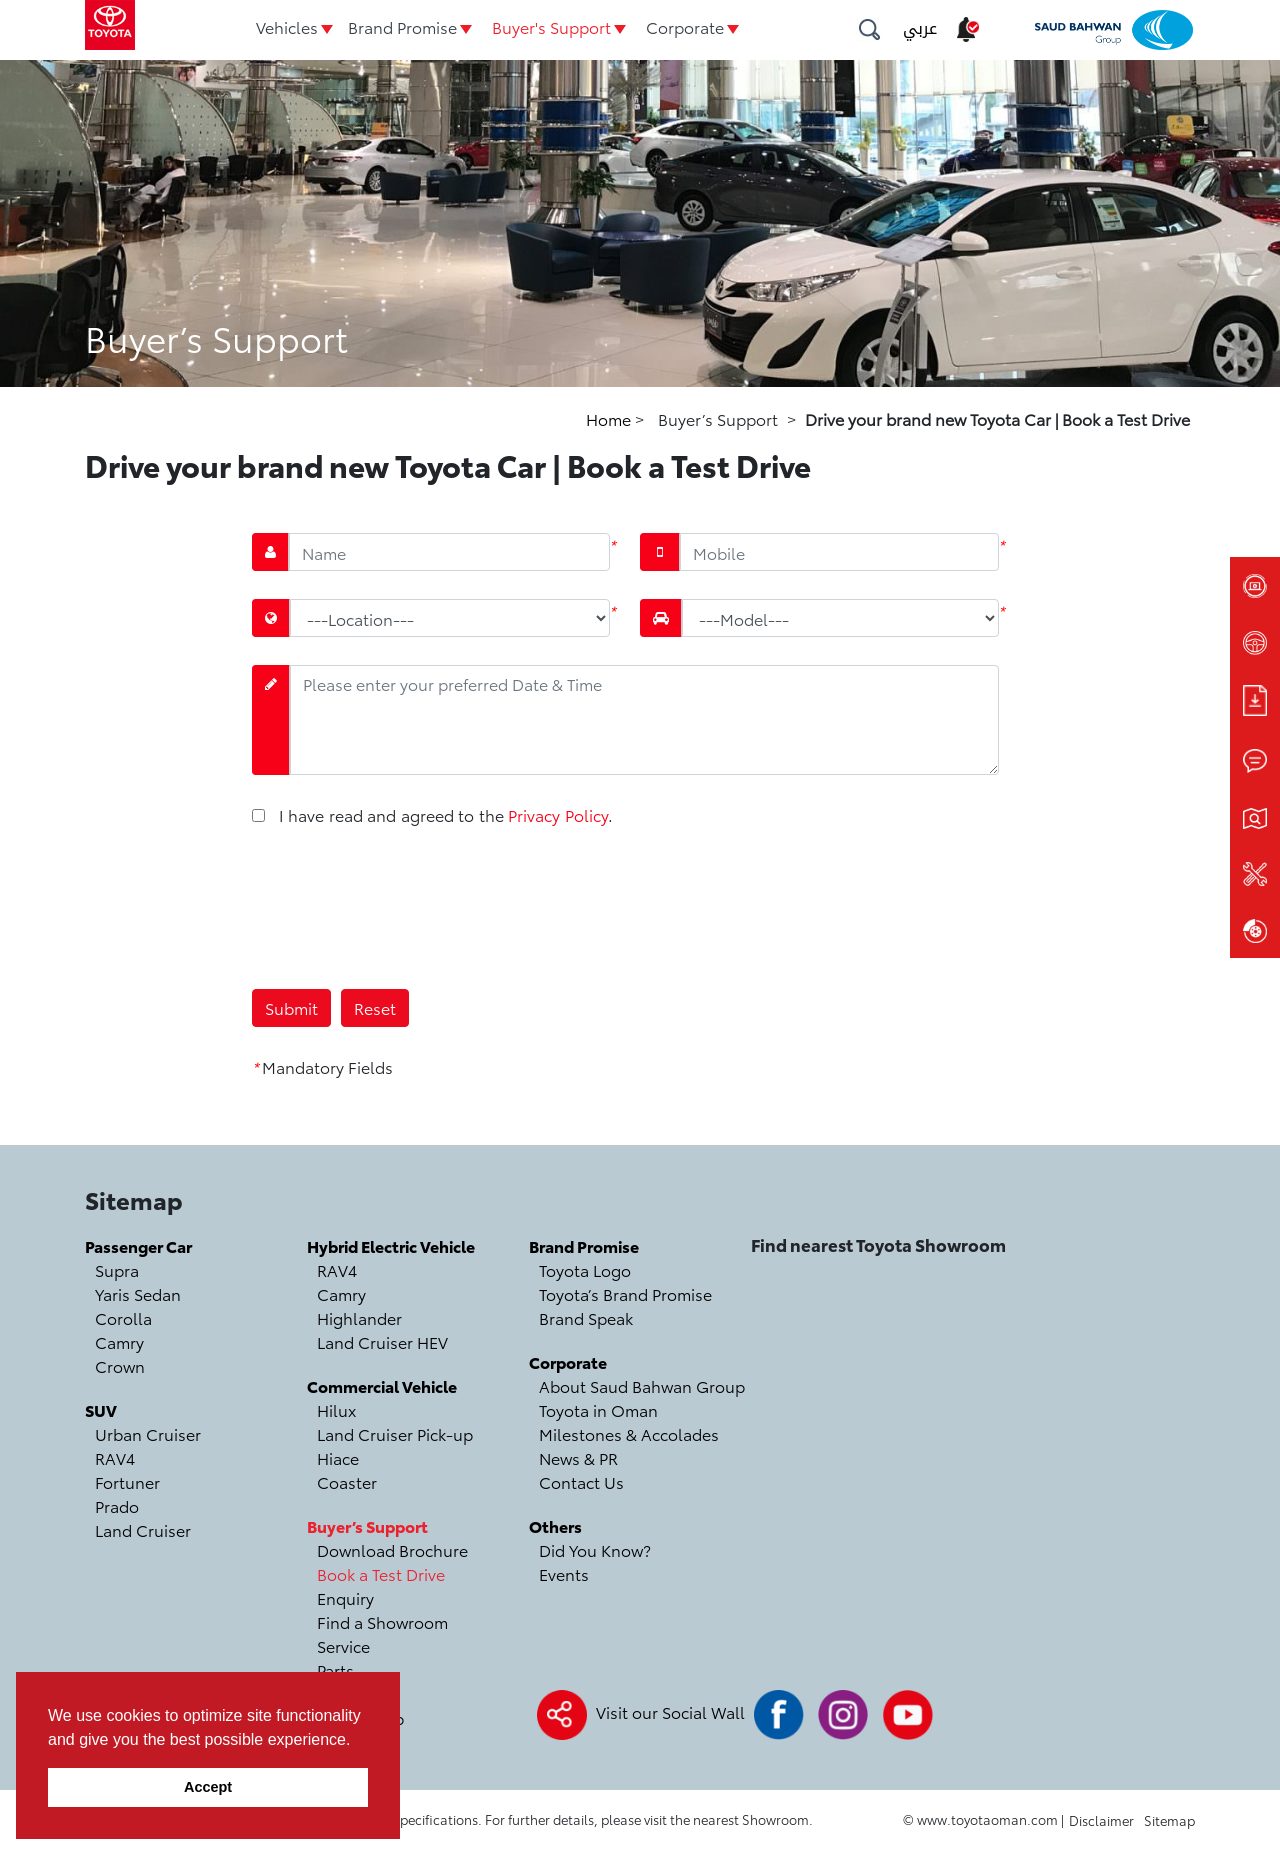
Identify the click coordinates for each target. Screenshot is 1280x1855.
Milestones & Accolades (629, 1433)
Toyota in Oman (598, 1409)
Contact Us (581, 1481)
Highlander (359, 1317)
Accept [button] (208, 1787)
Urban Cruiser (148, 1433)
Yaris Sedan (138, 1293)
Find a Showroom (382, 1621)
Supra (117, 1269)
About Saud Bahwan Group (642, 1385)
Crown (120, 1365)
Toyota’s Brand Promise (625, 1293)
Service (343, 1645)
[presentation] (404, 906)
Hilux (336, 1409)
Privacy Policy (557, 814)
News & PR (578, 1457)
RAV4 (115, 1457)
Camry (119, 1341)
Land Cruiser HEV (382, 1341)
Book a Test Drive (381, 1573)
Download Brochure (392, 1549)
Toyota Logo (585, 1269)
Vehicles (287, 26)
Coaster (347, 1481)
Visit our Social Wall (670, 1711)
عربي (920, 28)
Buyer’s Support (367, 1525)
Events (564, 1573)
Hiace (338, 1457)
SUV (101, 1409)
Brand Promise (402, 26)
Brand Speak (586, 1317)
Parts (335, 1669)
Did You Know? (595, 1549)
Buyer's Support (551, 26)
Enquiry (345, 1597)
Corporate (685, 26)
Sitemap (1169, 1820)
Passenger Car (138, 1245)
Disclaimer (1101, 1820)
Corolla (123, 1317)
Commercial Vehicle (382, 1385)
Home (610, 418)
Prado (117, 1505)
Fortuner (127, 1481)
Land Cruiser (143, 1529)
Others (555, 1525)
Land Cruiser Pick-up (395, 1433)
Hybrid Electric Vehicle (391, 1245)
